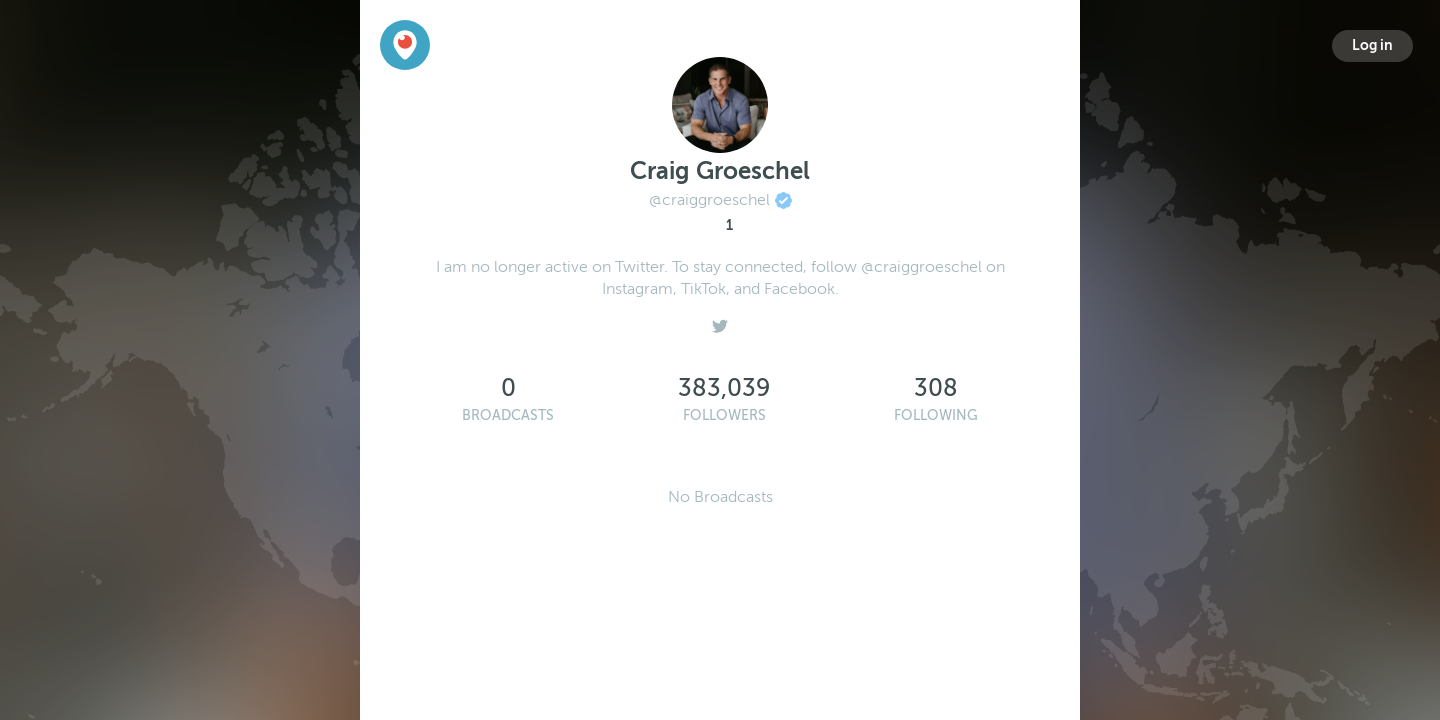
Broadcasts (508, 415)
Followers (724, 415)
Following (936, 415)
